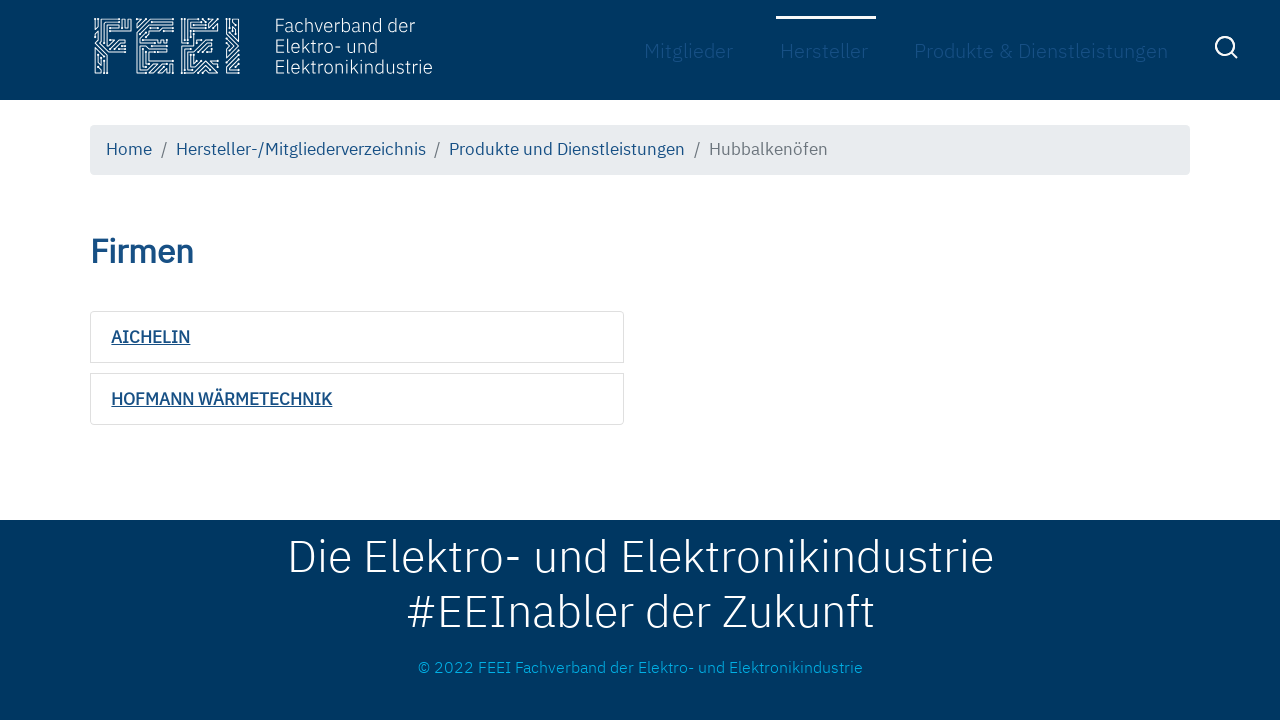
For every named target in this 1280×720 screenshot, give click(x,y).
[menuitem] (1229, 51)
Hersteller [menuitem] (824, 50)
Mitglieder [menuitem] (688, 50)
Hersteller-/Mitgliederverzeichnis (301, 149)
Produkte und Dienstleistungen (567, 149)
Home (129, 149)
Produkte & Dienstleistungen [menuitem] (1041, 50)
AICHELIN (150, 337)
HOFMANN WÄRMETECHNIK (221, 399)
